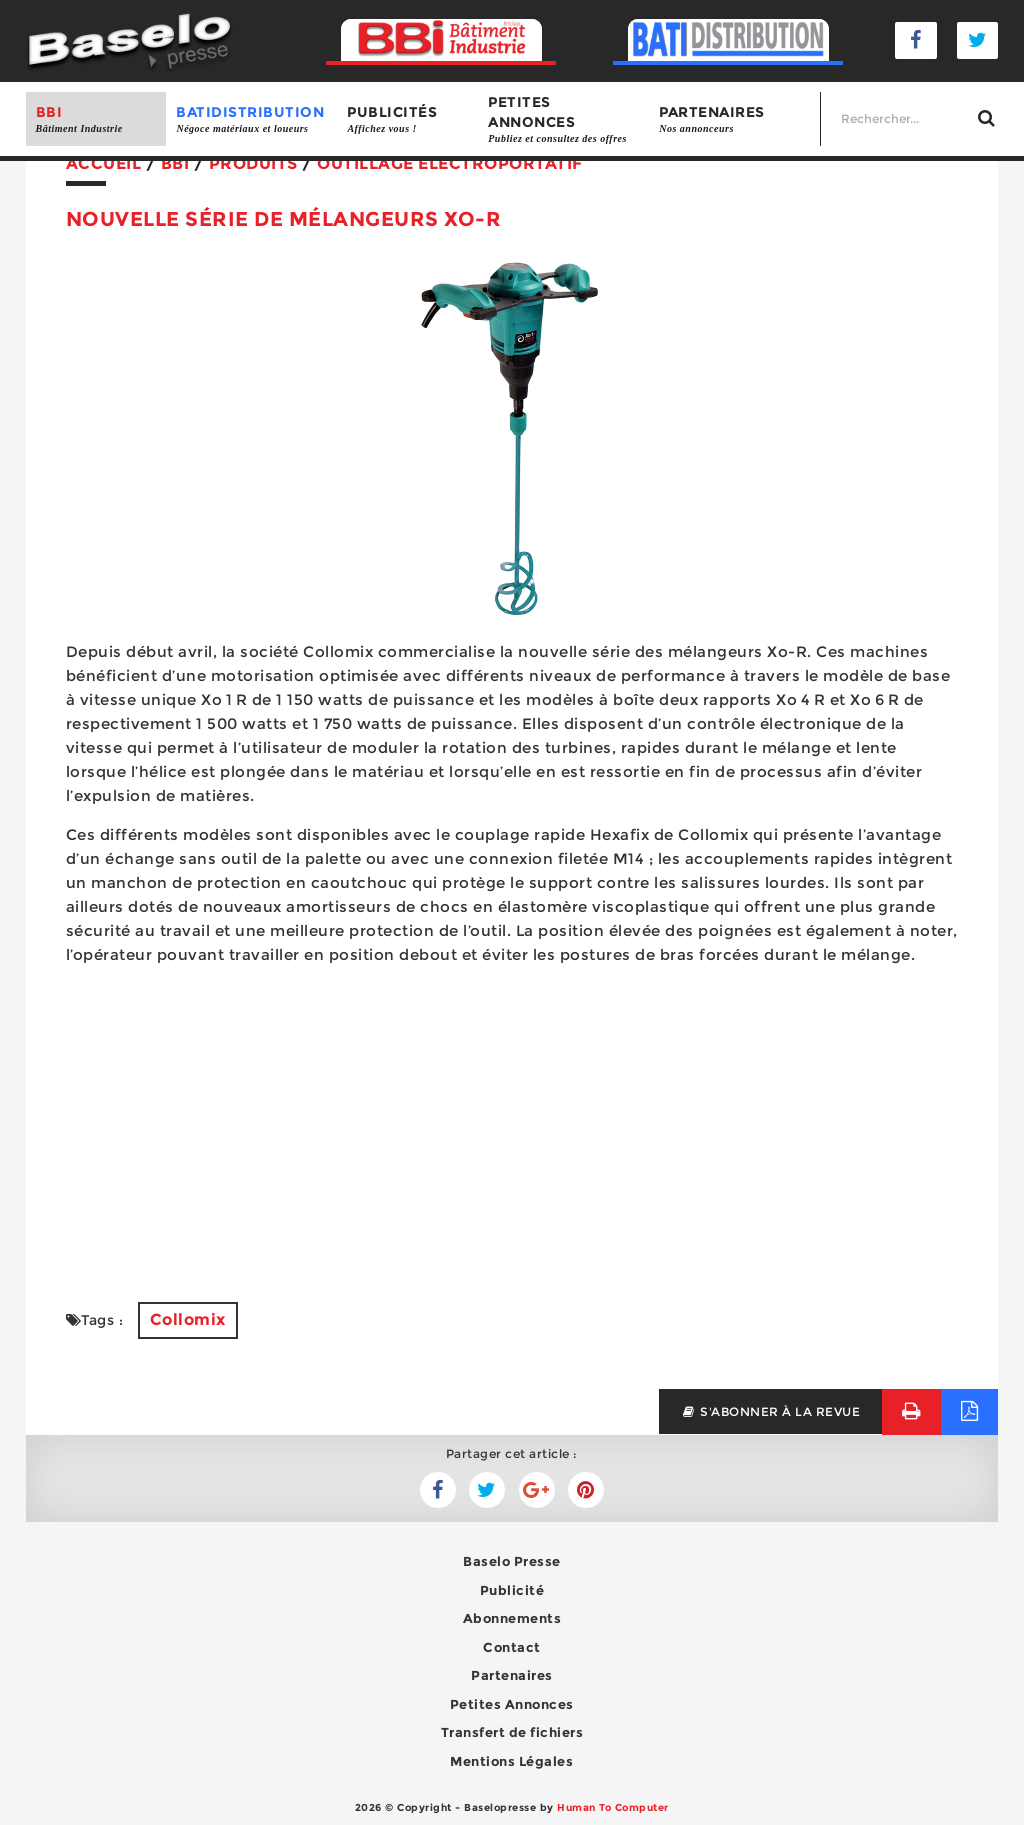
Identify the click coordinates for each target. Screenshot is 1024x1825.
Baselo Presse (512, 1561)
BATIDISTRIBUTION (251, 119)
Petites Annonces (512, 1704)
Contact (512, 1647)
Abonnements (512, 1618)
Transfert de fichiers (512, 1732)
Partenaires (734, 119)
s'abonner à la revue (770, 1411)
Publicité (512, 1590)
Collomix (188, 1319)
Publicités (407, 119)
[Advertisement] (512, 1122)
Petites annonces (563, 119)
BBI (96, 119)
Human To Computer (613, 1807)
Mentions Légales (511, 1761)
